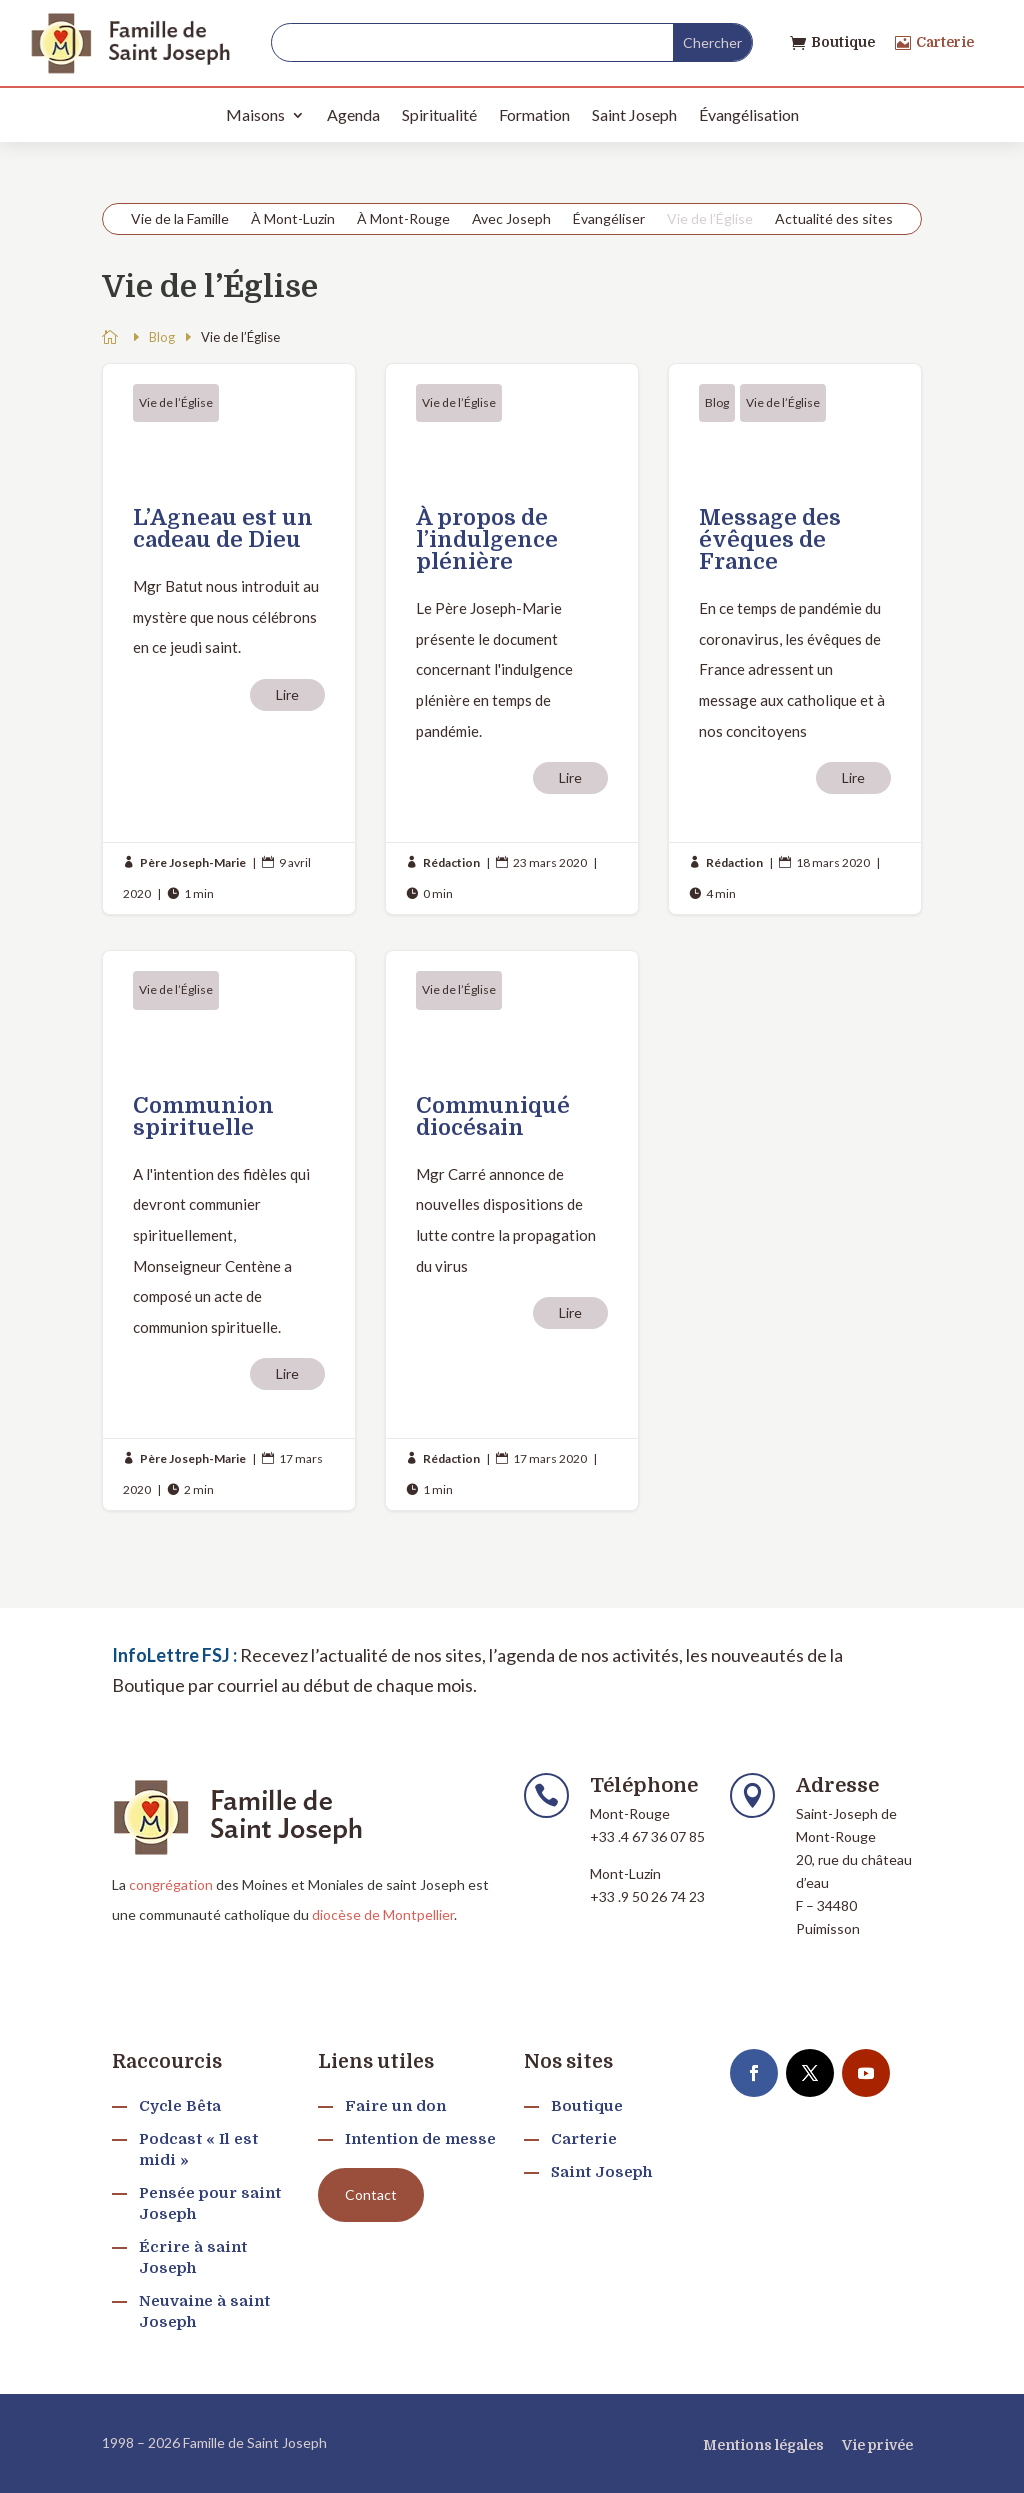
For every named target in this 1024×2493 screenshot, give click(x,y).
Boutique (843, 42)
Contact (371, 2194)
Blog (717, 402)
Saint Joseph (634, 114)
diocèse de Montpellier (383, 1914)
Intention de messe (420, 2139)
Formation (534, 114)
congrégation (171, 1884)
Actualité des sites (834, 219)
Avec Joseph (511, 219)
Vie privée (877, 2445)
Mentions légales (763, 2445)
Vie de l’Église (710, 219)
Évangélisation (749, 114)
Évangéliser (609, 219)
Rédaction (451, 862)
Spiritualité (439, 114)
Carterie (945, 42)
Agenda (353, 114)
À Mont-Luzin (293, 219)
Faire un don (395, 2106)
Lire (287, 694)
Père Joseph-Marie (193, 862)
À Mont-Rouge (403, 219)
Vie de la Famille (180, 219)
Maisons (255, 114)
